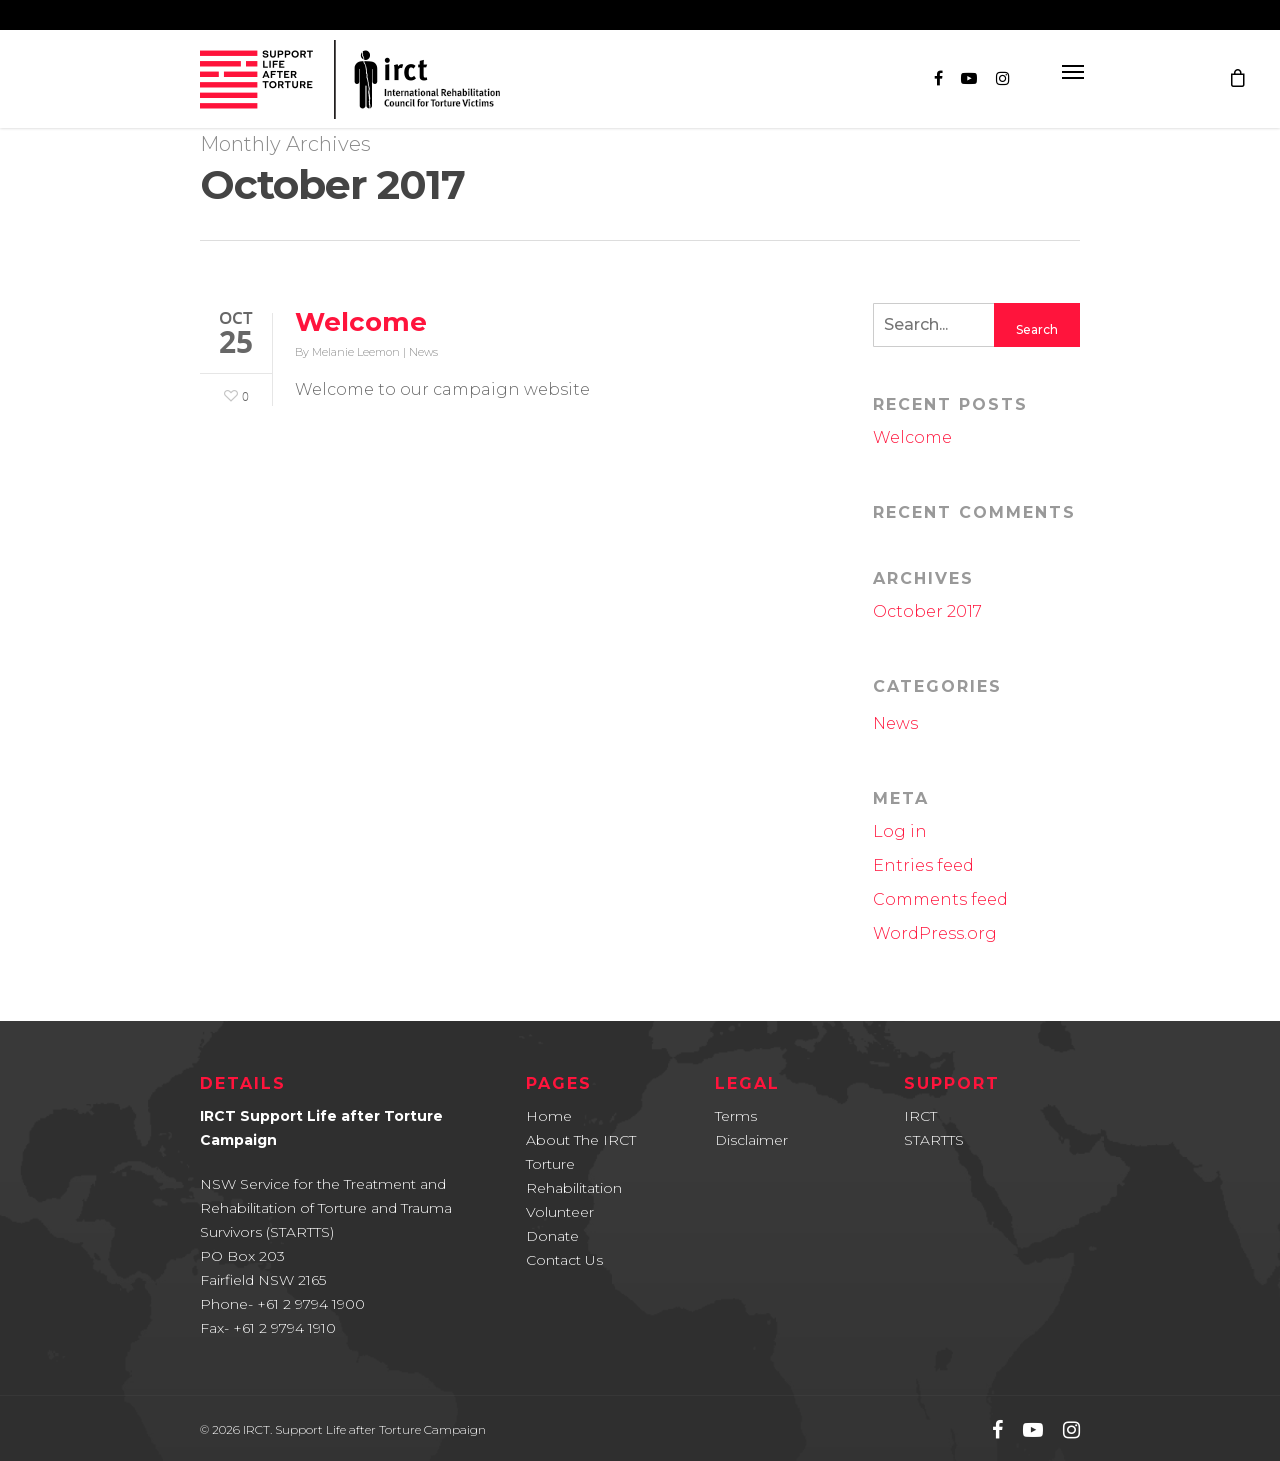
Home (549, 1116)
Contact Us (564, 1260)
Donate (552, 1236)
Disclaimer (751, 1140)
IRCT (920, 1116)
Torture (550, 1164)
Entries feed (923, 865)
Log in (900, 831)
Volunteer (560, 1212)
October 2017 (927, 611)
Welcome (361, 322)
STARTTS (934, 1140)
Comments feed (940, 899)
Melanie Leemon (356, 352)
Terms (736, 1116)
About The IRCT (581, 1140)
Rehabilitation (574, 1188)
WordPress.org (935, 933)
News (423, 352)
